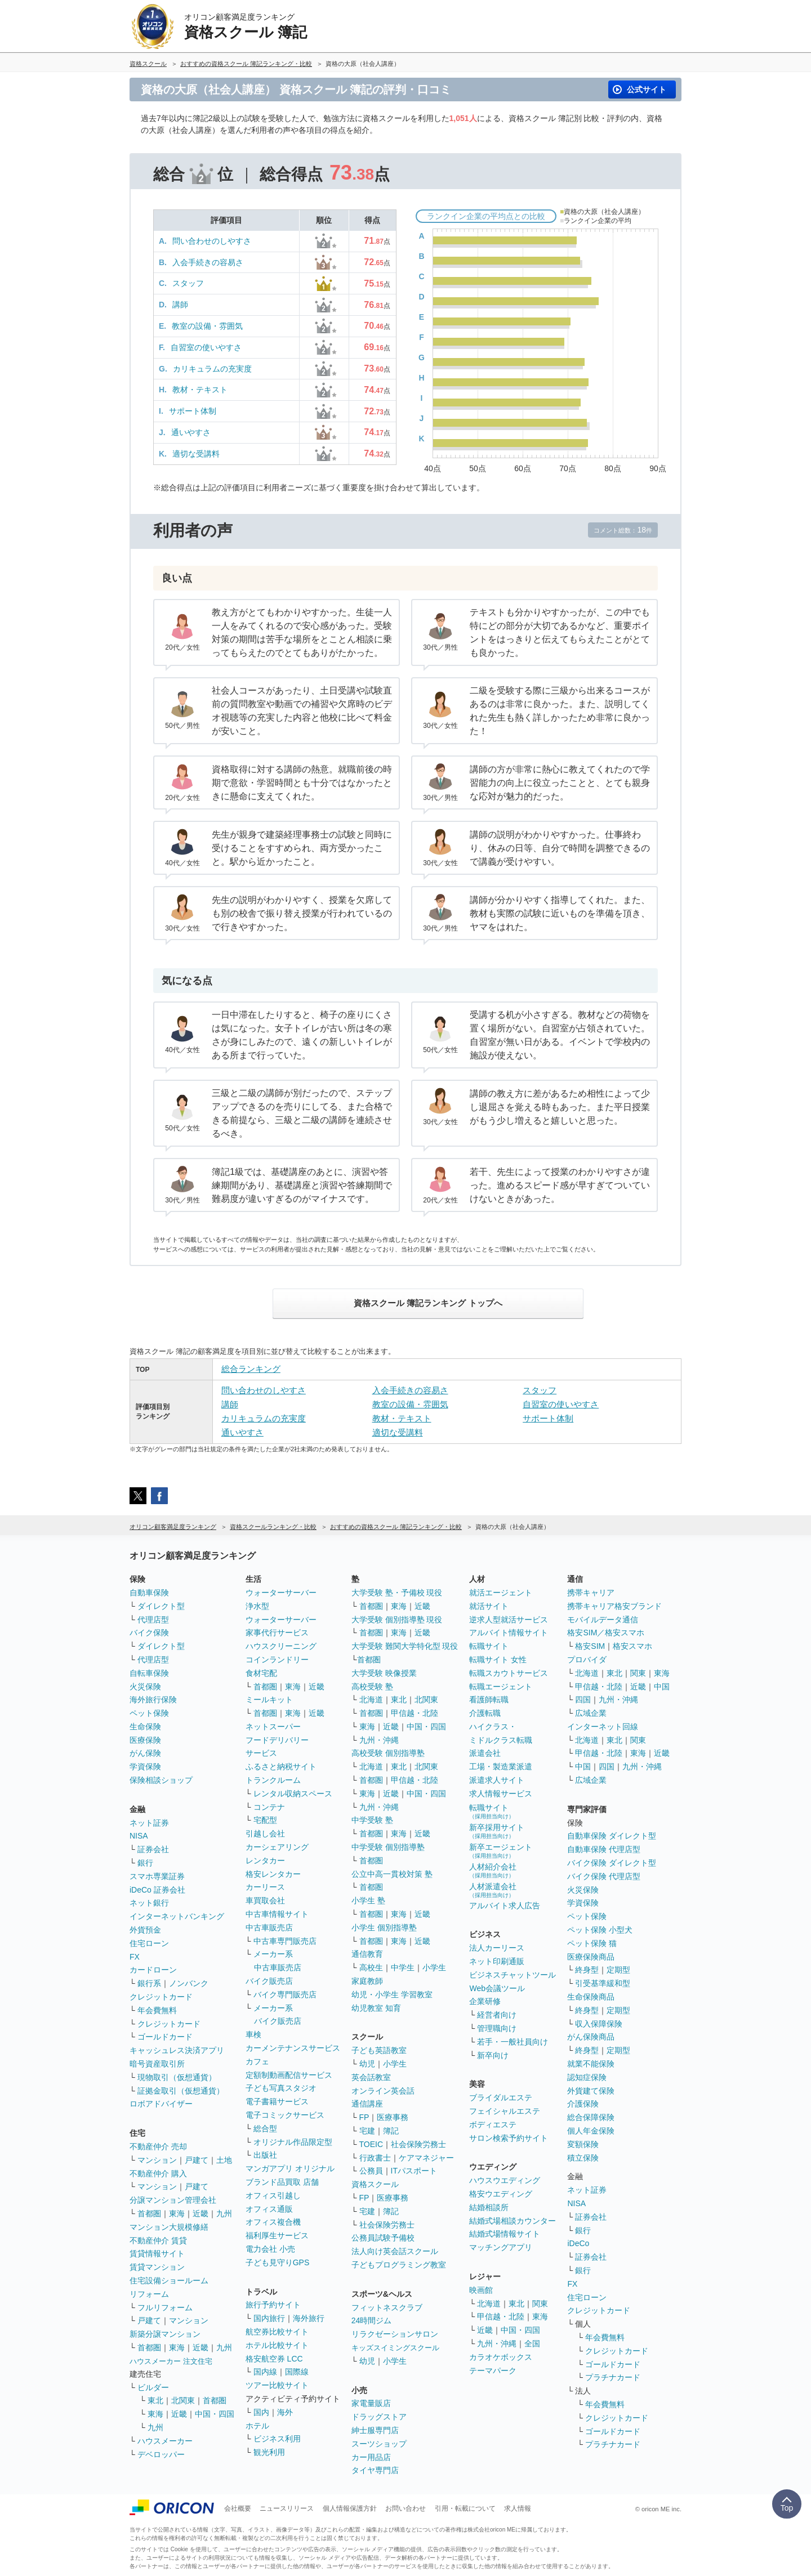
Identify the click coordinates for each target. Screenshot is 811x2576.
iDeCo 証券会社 (157, 1889)
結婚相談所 (489, 2207)
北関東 (183, 2400)
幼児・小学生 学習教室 (392, 1994)
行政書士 (375, 2157)
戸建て (196, 2159)
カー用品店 (371, 2457)
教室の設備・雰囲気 (207, 325)
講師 (180, 304)
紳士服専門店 (375, 2430)
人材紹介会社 (492, 1870)
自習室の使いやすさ (206, 347)
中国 (662, 1686)
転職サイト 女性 (498, 1659)
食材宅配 (261, 1673)
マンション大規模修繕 (169, 2226)
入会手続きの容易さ (207, 262)
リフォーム (149, 2293)
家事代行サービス (277, 1632)
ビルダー (153, 2387)
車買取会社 (265, 1900)
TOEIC (371, 2144)
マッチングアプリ (500, 2247)
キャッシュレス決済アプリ (177, 2050)
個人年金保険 (590, 2130)
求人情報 (517, 2508)
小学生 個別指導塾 (384, 1927)
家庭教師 (367, 1980)
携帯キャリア (590, 1592)
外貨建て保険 (590, 2090)
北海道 (371, 1699)
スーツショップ (379, 2443)
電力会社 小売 (270, 2248)
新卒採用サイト (496, 1831)
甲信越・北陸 (414, 1713)
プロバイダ (587, 1659)
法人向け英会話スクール (394, 2251)
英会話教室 (371, 2077)
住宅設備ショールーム (169, 2280)
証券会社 (153, 1849)
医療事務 (392, 2117)
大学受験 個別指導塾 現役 (397, 1619)
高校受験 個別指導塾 (388, 1752)
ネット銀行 (149, 1902)
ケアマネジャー (426, 2157)
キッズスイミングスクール (395, 2348)
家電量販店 (371, 2403)
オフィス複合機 (273, 2221)
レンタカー (265, 1860)
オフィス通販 (269, 2208)
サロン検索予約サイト (508, 2138)
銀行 (145, 1862)
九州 (224, 2213)
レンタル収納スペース (292, 1793)
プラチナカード (612, 2377)
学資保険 (145, 1766)
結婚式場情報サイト (504, 2233)
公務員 (371, 2170)
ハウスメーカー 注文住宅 (171, 2361)
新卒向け (493, 2055)
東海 (177, 2213)
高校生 (371, 1967)
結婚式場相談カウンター (512, 2220)
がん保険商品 (590, 2036)
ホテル (257, 2425)
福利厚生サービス (277, 2235)
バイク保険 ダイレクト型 (611, 1862)
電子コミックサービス (285, 2114)
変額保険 (583, 2144)
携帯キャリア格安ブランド (614, 1606)
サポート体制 (192, 410)
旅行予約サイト (273, 2304)
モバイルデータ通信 (602, 1619)
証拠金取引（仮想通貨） (180, 2090)
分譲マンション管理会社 (173, 2199)
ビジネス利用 (277, 2438)
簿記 (391, 2130)
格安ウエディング (500, 2193)
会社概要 (237, 2508)
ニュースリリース (287, 2508)
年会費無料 (157, 2010)
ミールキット (269, 1699)
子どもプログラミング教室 (398, 2264)
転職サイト (489, 1646)
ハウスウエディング (504, 2180)
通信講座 (367, 2103)
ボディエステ (492, 2124)
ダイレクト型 (161, 1606)
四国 (583, 1699)
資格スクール (375, 2184)
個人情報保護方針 (350, 2508)
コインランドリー (277, 1659)
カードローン (153, 1969)
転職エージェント (500, 1686)
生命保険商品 (590, 1996)
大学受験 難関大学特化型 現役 (404, 1646)
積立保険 (583, 2157)
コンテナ (269, 1807)
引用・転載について (465, 2508)
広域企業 (591, 1713)
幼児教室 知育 (376, 2007)
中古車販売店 (269, 1927)
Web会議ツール (497, 1988)
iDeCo (578, 2243)
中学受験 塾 (372, 1819)
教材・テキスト (200, 389)
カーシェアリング (277, 1847)
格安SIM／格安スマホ (605, 1632)
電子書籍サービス (277, 2101)
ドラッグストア (379, 2416)
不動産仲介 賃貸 (158, 2240)
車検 (253, 2034)
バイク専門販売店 (285, 1994)
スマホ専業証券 (157, 1876)
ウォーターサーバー (281, 1592)
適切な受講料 (196, 453)
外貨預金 (145, 1929)
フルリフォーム (165, 2307)
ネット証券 (149, 1822)
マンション (157, 2159)
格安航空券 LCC (274, 2358)
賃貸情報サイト (157, 2253)
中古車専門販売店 (285, 1941)
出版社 (265, 2154)
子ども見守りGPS (278, 2262)
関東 (540, 2303)
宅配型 (265, 1819)
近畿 (200, 2213)
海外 (285, 2412)
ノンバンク (188, 1983)
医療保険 (145, 1740)
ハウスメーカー (165, 2440)
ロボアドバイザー (161, 2103)
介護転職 (485, 1713)
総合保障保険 (590, 2117)
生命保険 (145, 1726)
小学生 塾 (368, 1900)
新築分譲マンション (165, 2333)
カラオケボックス (500, 2357)
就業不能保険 (590, 2063)
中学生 (403, 1967)
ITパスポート (414, 2170)
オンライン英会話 (383, 2090)
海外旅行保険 (153, 1699)
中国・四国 (214, 2413)
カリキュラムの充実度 (212, 368)
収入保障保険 (598, 2023)
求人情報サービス (500, 1793)
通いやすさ (191, 432)
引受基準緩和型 (602, 1983)
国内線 (265, 2371)
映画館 (481, 2290)
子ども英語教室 (379, 2050)
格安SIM (590, 1646)
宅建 (367, 2130)
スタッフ (188, 283)
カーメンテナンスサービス (293, 2047)
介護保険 (583, 2103)
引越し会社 (265, 1833)
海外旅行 (308, 2318)
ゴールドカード (165, 2036)
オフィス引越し (273, 2195)
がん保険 (145, 1752)
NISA (139, 1835)
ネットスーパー (273, 1726)
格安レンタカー (273, 1874)
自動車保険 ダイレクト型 (611, 1835)
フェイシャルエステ (504, 2111)
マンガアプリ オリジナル (290, 2168)
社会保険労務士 (418, 2144)
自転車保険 (149, 1673)
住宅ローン (149, 1943)
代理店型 (153, 1619)
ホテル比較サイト (277, 2345)
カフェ (257, 2061)
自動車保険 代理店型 (603, 1849)
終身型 (587, 1969)
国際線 (297, 2371)
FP (364, 2117)
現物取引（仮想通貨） (176, 2077)
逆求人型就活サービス (508, 1619)
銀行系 (149, 1983)
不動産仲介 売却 (158, 2146)
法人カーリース (496, 1947)
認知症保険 (587, 2077)
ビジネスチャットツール (512, 1974)
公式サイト (646, 89)
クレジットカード (161, 1996)
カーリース (265, 1886)
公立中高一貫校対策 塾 (392, 1874)
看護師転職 (489, 1699)
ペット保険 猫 (592, 1943)
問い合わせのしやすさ (211, 240)
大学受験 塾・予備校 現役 (397, 1592)
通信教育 (367, 1953)
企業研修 (485, 2001)
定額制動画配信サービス (289, 2074)
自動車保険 (149, 1592)
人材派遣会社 (492, 1890)
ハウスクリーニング (281, 1646)
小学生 (434, 1967)
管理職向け (496, 2028)
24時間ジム (371, 2320)
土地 (224, 2159)
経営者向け (496, 2014)
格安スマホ (632, 1646)
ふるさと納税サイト (281, 1766)
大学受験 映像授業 (384, 1673)
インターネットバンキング (177, 1916)
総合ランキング (250, 1369)
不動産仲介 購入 (158, 2173)
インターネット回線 (602, 1726)
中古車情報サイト (277, 1913)
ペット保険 (149, 1713)
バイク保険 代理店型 (603, 1876)
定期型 (618, 1969)
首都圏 (149, 2213)
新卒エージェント (500, 1850)
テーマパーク (492, 2370)
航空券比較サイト (277, 2331)
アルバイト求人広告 (504, 1905)
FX (135, 1956)
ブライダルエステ (500, 2097)
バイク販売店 (269, 1980)
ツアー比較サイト (277, 2385)
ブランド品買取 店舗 (282, 2181)
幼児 (367, 2063)
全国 (532, 2343)
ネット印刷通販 (496, 1961)
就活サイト (489, 1606)
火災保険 (145, 1686)
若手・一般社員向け (512, 2041)
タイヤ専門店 (375, 2470)
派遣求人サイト (496, 1780)
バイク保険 (149, 1632)
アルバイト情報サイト (508, 1632)
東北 (155, 2400)
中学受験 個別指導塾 (388, 1847)
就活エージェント (500, 1592)
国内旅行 (269, 2318)
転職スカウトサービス (508, 1673)
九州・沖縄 (379, 1740)
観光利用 (269, 2452)
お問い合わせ (405, 2508)
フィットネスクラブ (386, 2307)
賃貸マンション (157, 2266)
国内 (261, 2412)
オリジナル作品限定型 (292, 2141)
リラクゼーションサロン (394, 2333)
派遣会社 (485, 1752)
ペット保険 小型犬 (599, 1929)
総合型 (265, 2128)
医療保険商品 (590, 1956)
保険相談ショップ (161, 1780)
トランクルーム (273, 1780)
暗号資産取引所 (157, 2063)
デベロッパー (161, 2454)
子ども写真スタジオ (281, 2087)
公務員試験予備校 (383, 2237)
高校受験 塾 (372, 1686)
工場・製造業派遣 (500, 1766)
